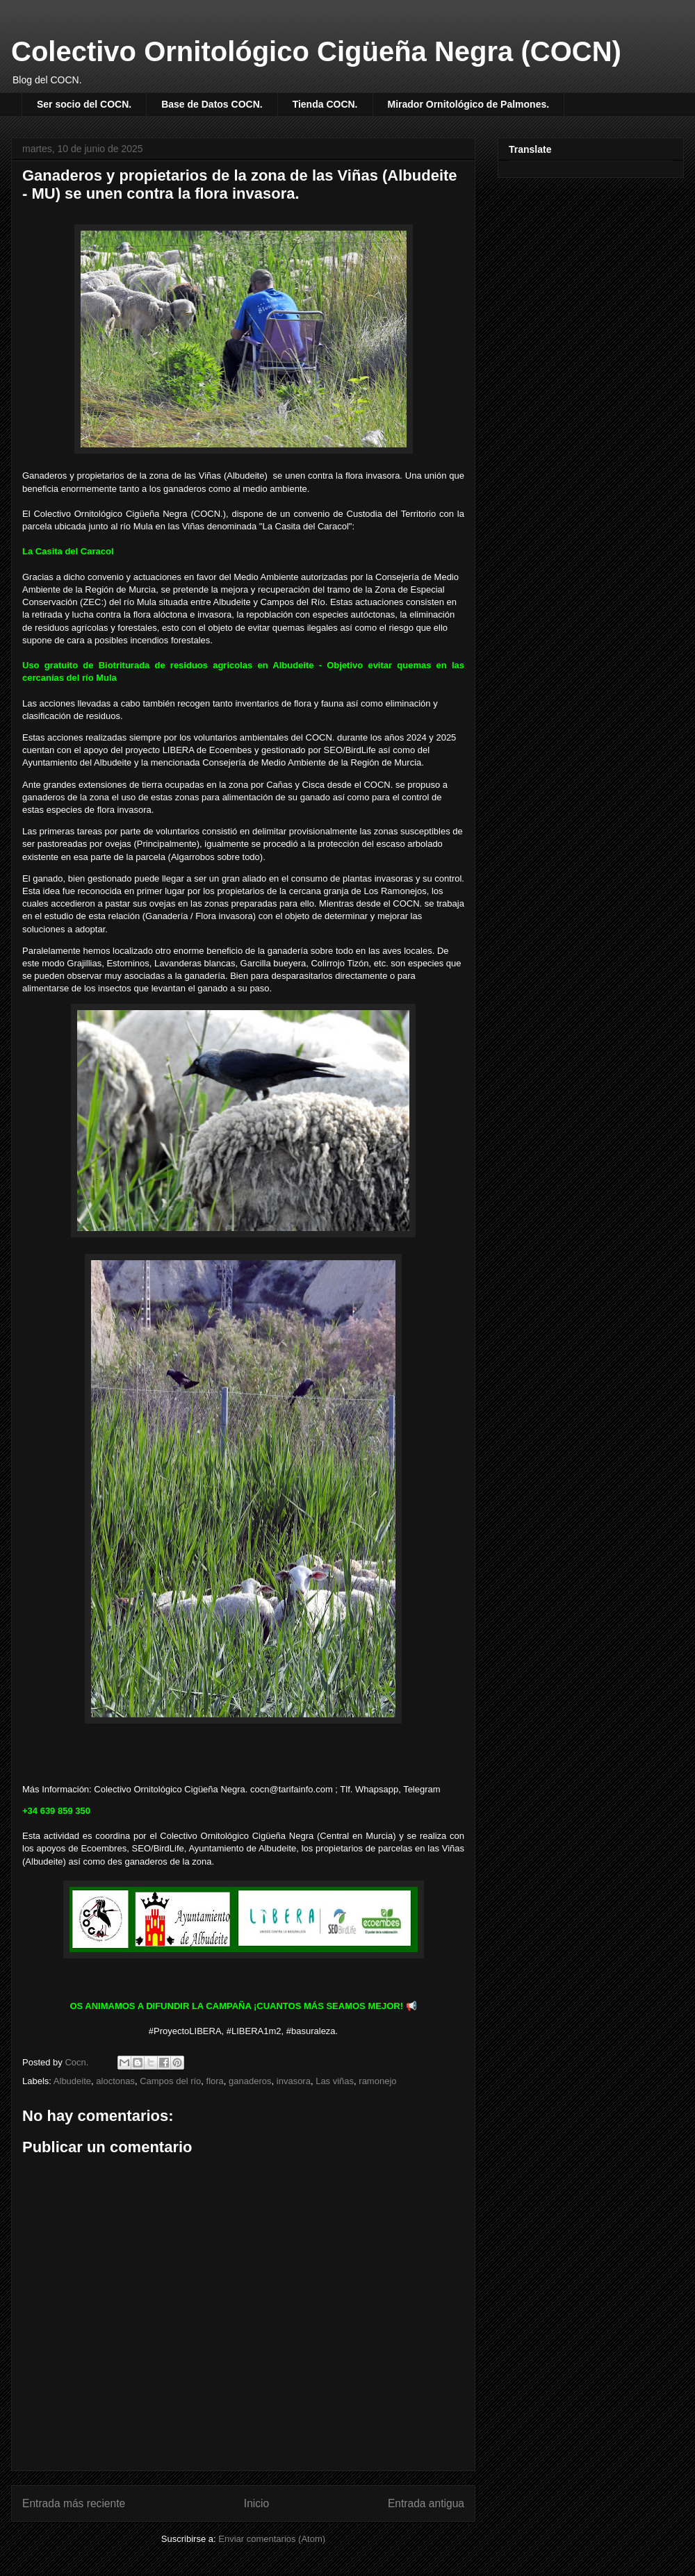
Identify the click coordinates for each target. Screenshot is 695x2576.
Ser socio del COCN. (84, 104)
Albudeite (72, 2081)
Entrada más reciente (73, 2503)
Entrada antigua (426, 2503)
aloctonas (115, 2081)
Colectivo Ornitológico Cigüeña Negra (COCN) (316, 51)
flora (215, 2081)
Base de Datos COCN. (211, 104)
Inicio (256, 2503)
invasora (294, 2081)
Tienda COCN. (325, 104)
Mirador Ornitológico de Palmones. (469, 104)
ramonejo (377, 2081)
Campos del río (170, 2081)
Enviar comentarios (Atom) (271, 2539)
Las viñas (335, 2081)
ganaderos (250, 2081)
